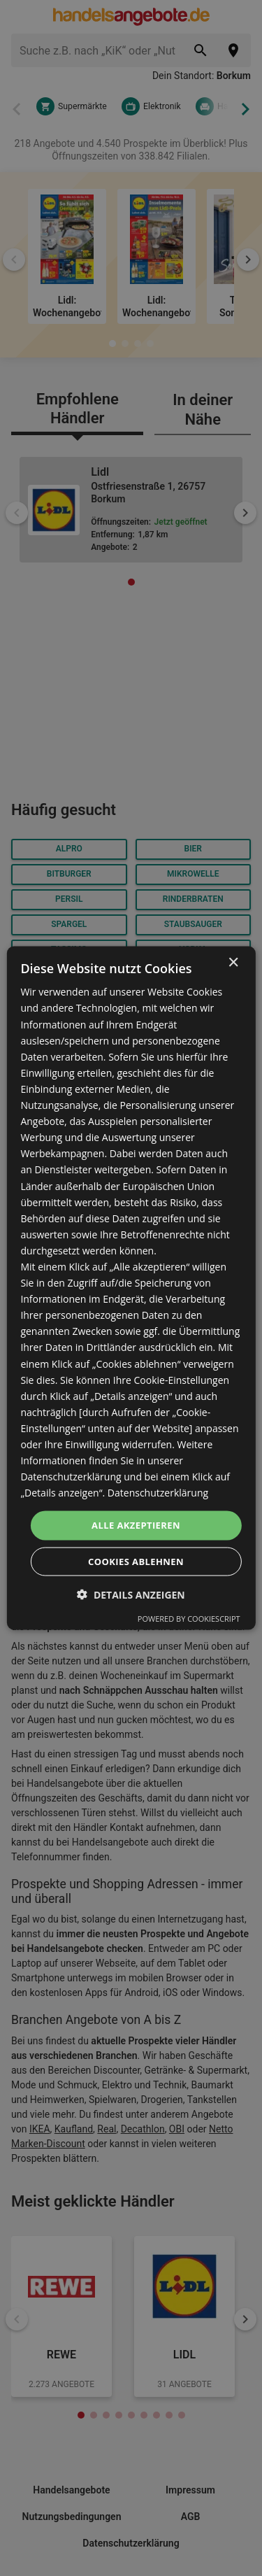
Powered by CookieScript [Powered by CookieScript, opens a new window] (189, 1618)
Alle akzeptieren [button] (136, 1525)
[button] (131, 1594)
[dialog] (130, 1288)
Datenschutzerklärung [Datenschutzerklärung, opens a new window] (158, 1492)
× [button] (233, 963)
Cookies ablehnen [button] (136, 1561)
